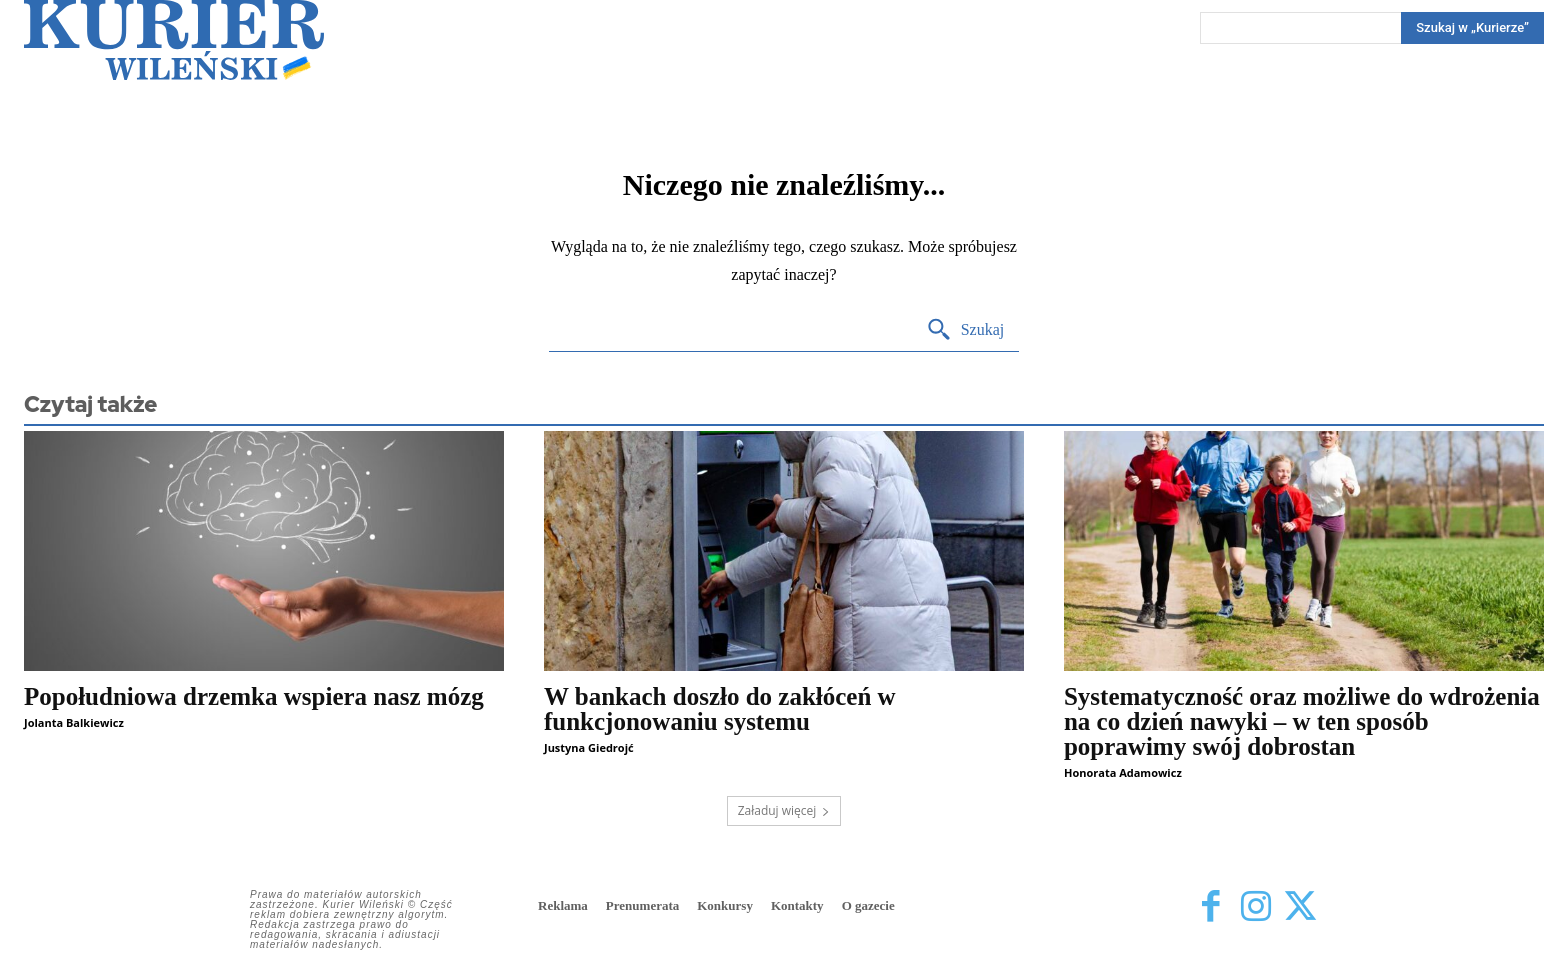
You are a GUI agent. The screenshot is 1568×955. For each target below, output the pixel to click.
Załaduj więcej (784, 810)
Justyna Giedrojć (589, 747)
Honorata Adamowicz (1123, 772)
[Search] (1472, 28)
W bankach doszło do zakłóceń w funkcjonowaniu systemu (720, 709)
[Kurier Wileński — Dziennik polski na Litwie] (174, 40)
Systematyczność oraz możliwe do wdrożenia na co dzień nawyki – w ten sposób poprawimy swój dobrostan (1302, 721)
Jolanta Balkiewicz (74, 722)
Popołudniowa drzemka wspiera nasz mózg (254, 696)
